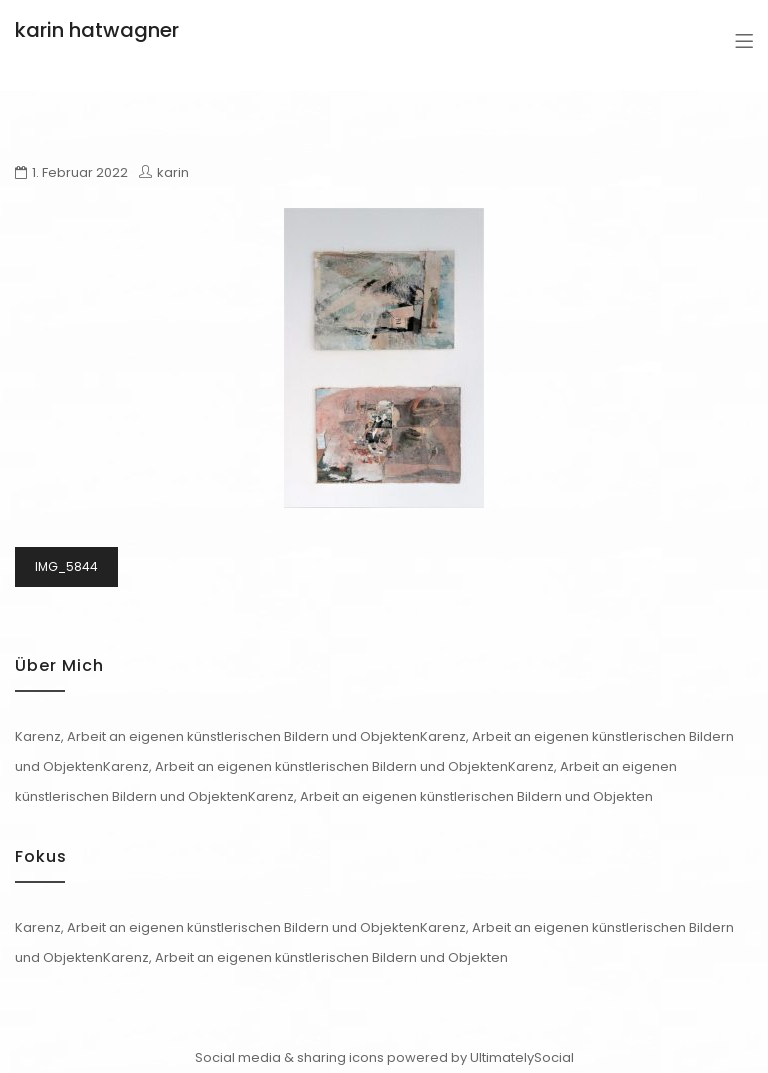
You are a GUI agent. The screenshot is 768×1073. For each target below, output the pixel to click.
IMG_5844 (66, 566)
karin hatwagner (97, 30)
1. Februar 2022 (80, 172)
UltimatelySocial (522, 1057)
